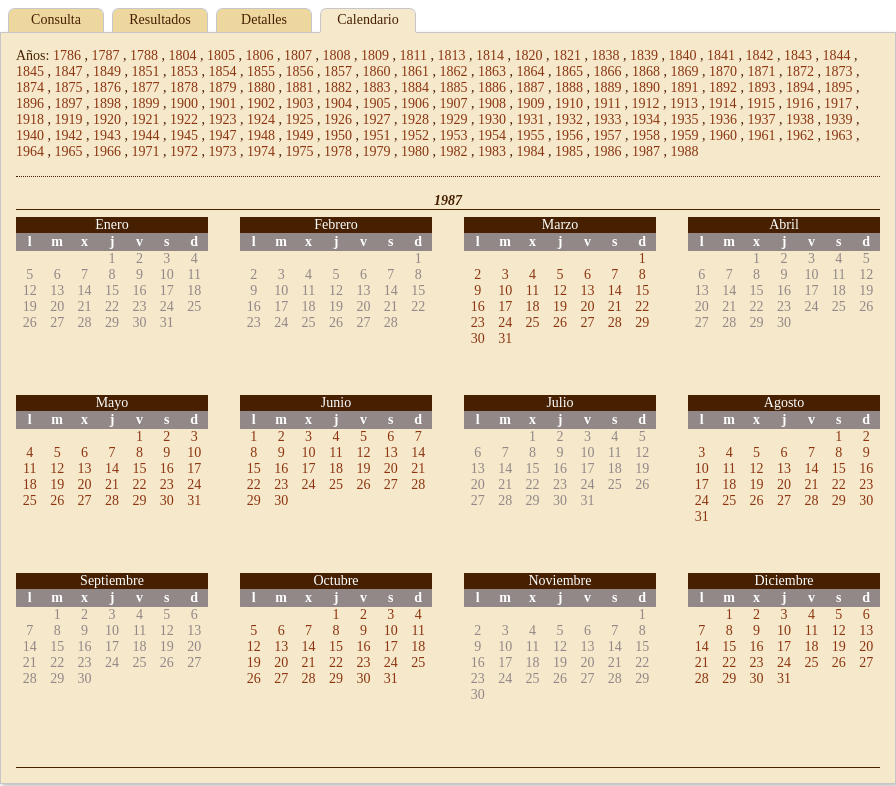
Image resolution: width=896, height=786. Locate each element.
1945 (184, 135)
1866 (608, 71)
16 (478, 306)
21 (615, 306)
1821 (567, 55)
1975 (300, 151)
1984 (531, 151)
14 (615, 290)
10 (505, 290)
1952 (415, 135)
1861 (415, 71)
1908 (492, 103)
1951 (377, 135)
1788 (144, 55)
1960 (723, 135)
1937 (762, 119)
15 (642, 290)
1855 (261, 71)
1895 (839, 87)
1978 (338, 151)
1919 (69, 119)
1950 (338, 135)
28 (615, 322)
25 (533, 322)
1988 (685, 151)
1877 (146, 87)
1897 (69, 103)
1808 (336, 55)
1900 (184, 103)
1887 (531, 87)
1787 (105, 55)
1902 (261, 103)
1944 (146, 135)
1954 (492, 135)
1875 (69, 87)
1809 (375, 55)
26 (560, 322)
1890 (646, 87)
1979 (377, 151)
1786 (67, 55)
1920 (107, 119)
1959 (685, 135)
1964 (30, 151)
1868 (646, 71)
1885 (454, 87)
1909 (531, 103)
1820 (528, 55)
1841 (721, 55)
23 (478, 322)
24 (505, 322)
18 (533, 306)
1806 (259, 55)
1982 (454, 151)
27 (587, 322)
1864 (531, 71)
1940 (30, 135)
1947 (223, 135)
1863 (492, 71)
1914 (722, 103)
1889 (608, 87)
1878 (184, 87)
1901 (223, 103)
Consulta (56, 19)
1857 (338, 71)
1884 (415, 87)
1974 (261, 151)
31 (505, 338)
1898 (107, 103)
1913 (684, 103)
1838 (605, 55)
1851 (146, 71)
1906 (415, 103)
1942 (69, 135)
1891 (685, 87)
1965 (69, 151)
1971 (146, 151)
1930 (492, 119)
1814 (490, 55)
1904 (338, 103)
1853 (184, 71)
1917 (838, 103)
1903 (300, 103)
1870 (723, 71)
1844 (836, 55)
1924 (261, 119)
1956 (569, 135)
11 (532, 290)
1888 (569, 87)
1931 (531, 119)
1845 (30, 71)
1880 (261, 87)
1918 (30, 119)
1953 (454, 135)
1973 (223, 151)
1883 (377, 87)
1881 (300, 87)
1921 (146, 119)
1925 (300, 119)
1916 (799, 103)
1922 (184, 119)
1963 (839, 135)
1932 (569, 119)
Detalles (264, 19)
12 (560, 290)
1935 (685, 119)
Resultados (159, 19)
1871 (762, 71)
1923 (223, 119)
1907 (454, 103)
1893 (762, 87)
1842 (759, 55)
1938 (800, 119)
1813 (451, 55)
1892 (723, 87)
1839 (644, 55)
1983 (492, 151)
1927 (377, 119)
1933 (608, 119)
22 (642, 306)
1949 (300, 135)
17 (505, 306)
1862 (454, 71)
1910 (569, 103)
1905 (377, 103)
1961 (762, 135)
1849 (107, 71)
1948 (261, 135)
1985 (569, 151)
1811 (412, 55)
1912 (645, 103)
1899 (146, 103)
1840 (682, 55)
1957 (608, 135)
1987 (646, 151)
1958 (646, 135)
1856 (300, 71)
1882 (338, 87)
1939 (839, 119)
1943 (107, 135)
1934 (646, 119)
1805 (221, 55)
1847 (69, 71)
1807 (298, 55)
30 (478, 338)
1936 (723, 119)
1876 (107, 87)
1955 (531, 135)
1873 (839, 71)
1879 (223, 87)
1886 (492, 87)
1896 (30, 103)
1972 (184, 151)
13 (587, 290)
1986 (608, 151)
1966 (107, 151)
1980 (415, 151)
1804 (182, 55)
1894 (800, 87)
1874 (30, 87)
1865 (569, 71)
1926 (338, 119)
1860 (377, 71)
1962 (800, 135)
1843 (798, 55)
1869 (685, 71)
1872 (800, 71)
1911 (607, 103)
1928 (415, 119)
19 (560, 306)
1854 (223, 71)
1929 (454, 119)
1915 (761, 103)
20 (587, 306)
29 (642, 322)
